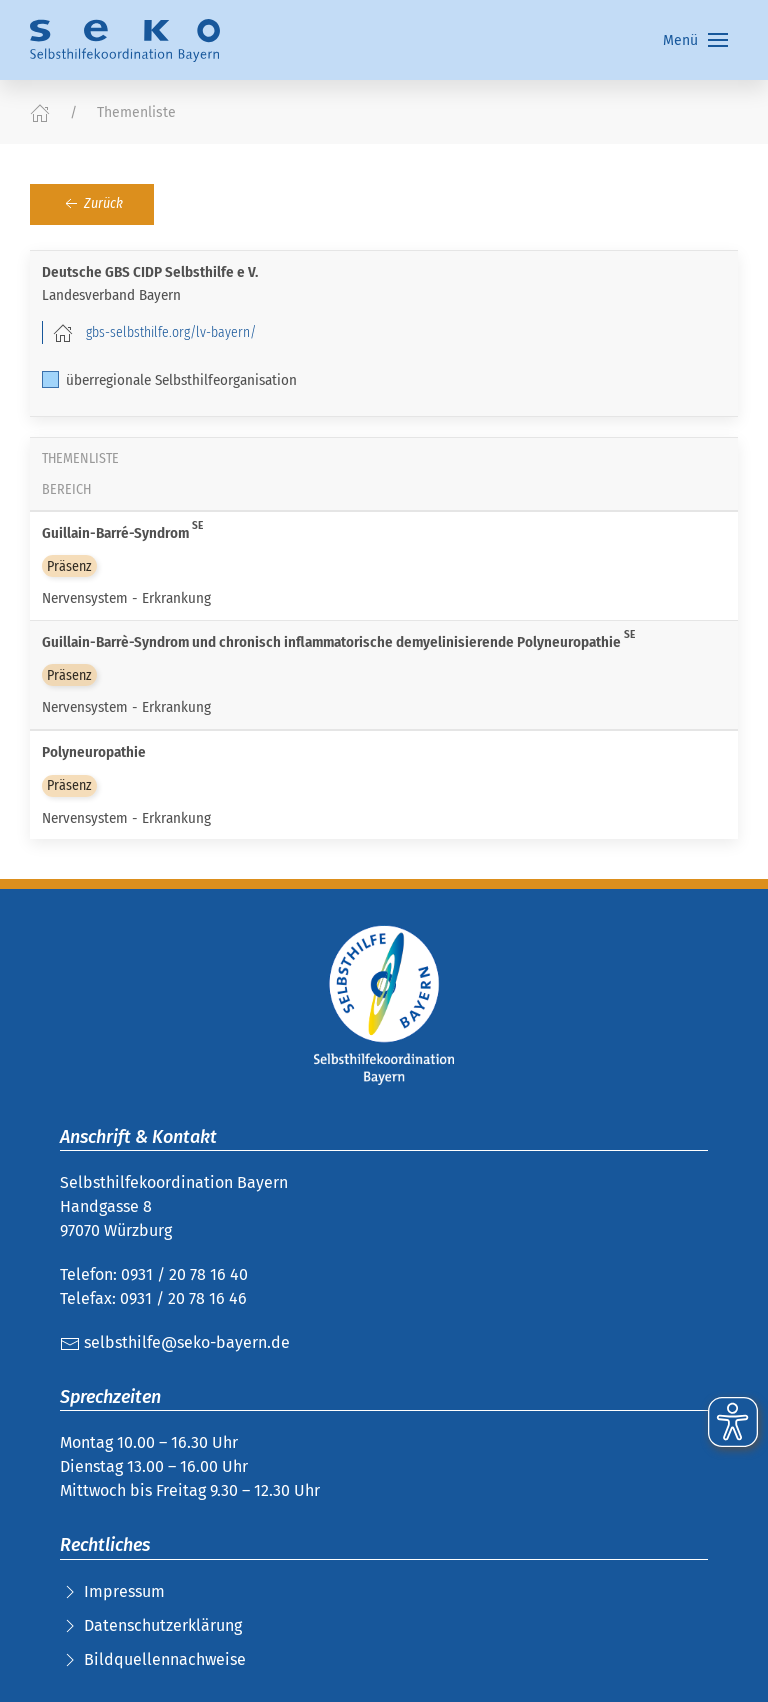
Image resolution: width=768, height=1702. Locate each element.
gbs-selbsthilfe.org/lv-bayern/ (171, 332)
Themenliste (136, 112)
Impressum (124, 1591)
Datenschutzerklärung (163, 1625)
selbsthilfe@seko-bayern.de (175, 1342)
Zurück (92, 204)
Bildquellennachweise (165, 1659)
